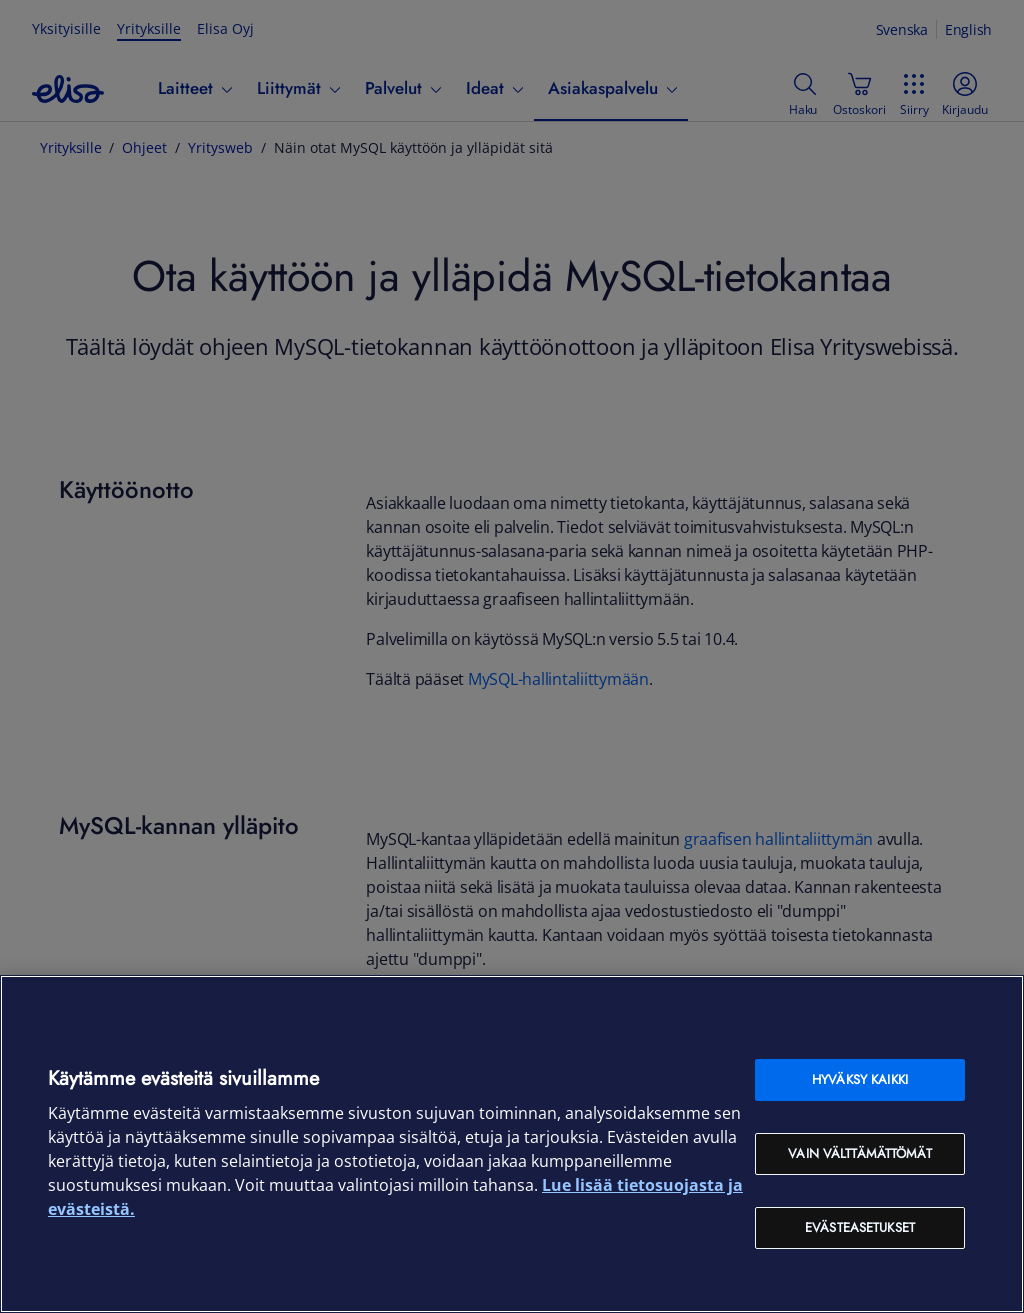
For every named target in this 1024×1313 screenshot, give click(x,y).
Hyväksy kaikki (860, 1079)
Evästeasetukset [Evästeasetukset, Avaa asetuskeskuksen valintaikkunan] (860, 1227)
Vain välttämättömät (859, 1153)
